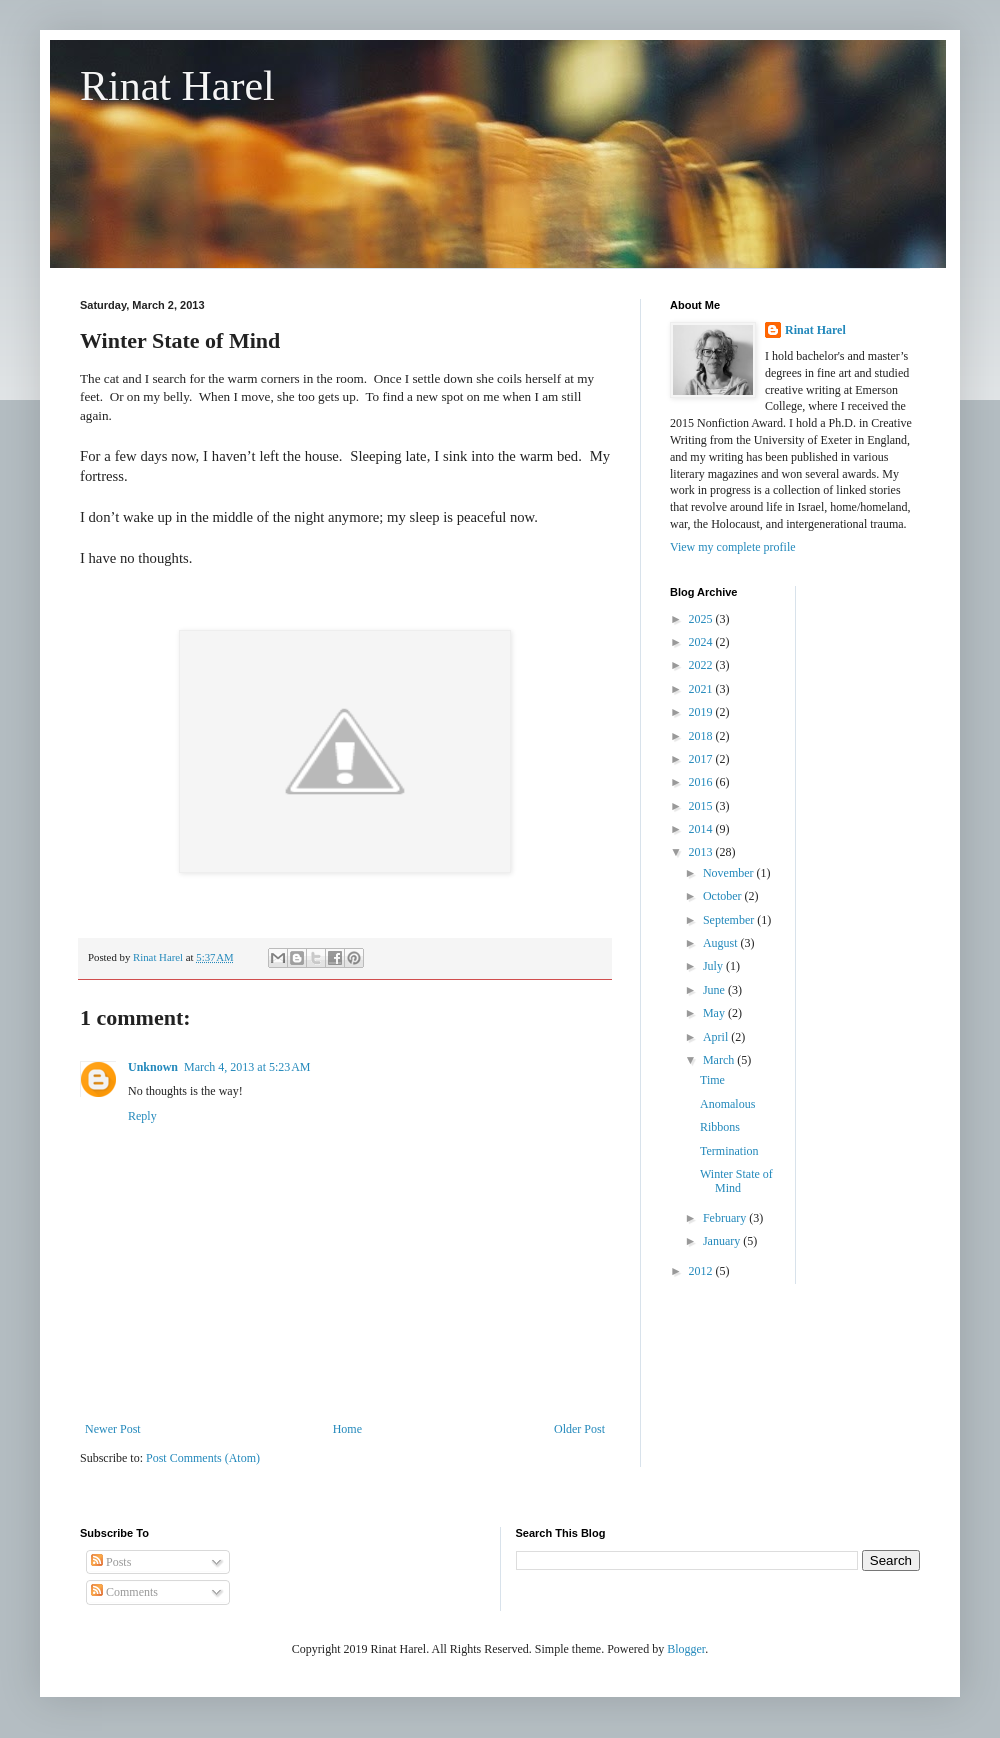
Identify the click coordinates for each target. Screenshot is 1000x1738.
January (723, 1241)
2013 (702, 852)
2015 (702, 806)
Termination (729, 1151)
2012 (702, 1271)
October (724, 896)
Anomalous (727, 1104)
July (714, 966)
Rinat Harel (177, 86)
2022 (702, 665)
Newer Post (113, 1429)
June (715, 990)
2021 (702, 689)
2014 (702, 829)
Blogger (686, 1649)
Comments (124, 1592)
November (730, 873)
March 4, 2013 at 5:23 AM (247, 1067)
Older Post (579, 1429)
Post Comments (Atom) (203, 1458)
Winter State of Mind (736, 1181)
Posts (111, 1562)
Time (712, 1080)
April (717, 1037)
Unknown (153, 1067)
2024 (702, 642)
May (715, 1013)
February (726, 1218)
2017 (702, 759)
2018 (702, 736)
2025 (702, 619)
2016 (702, 782)
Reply (142, 1116)
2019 (702, 712)
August (722, 943)
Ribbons (720, 1127)
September (730, 920)
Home (347, 1429)
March (720, 1060)
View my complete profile (733, 547)
